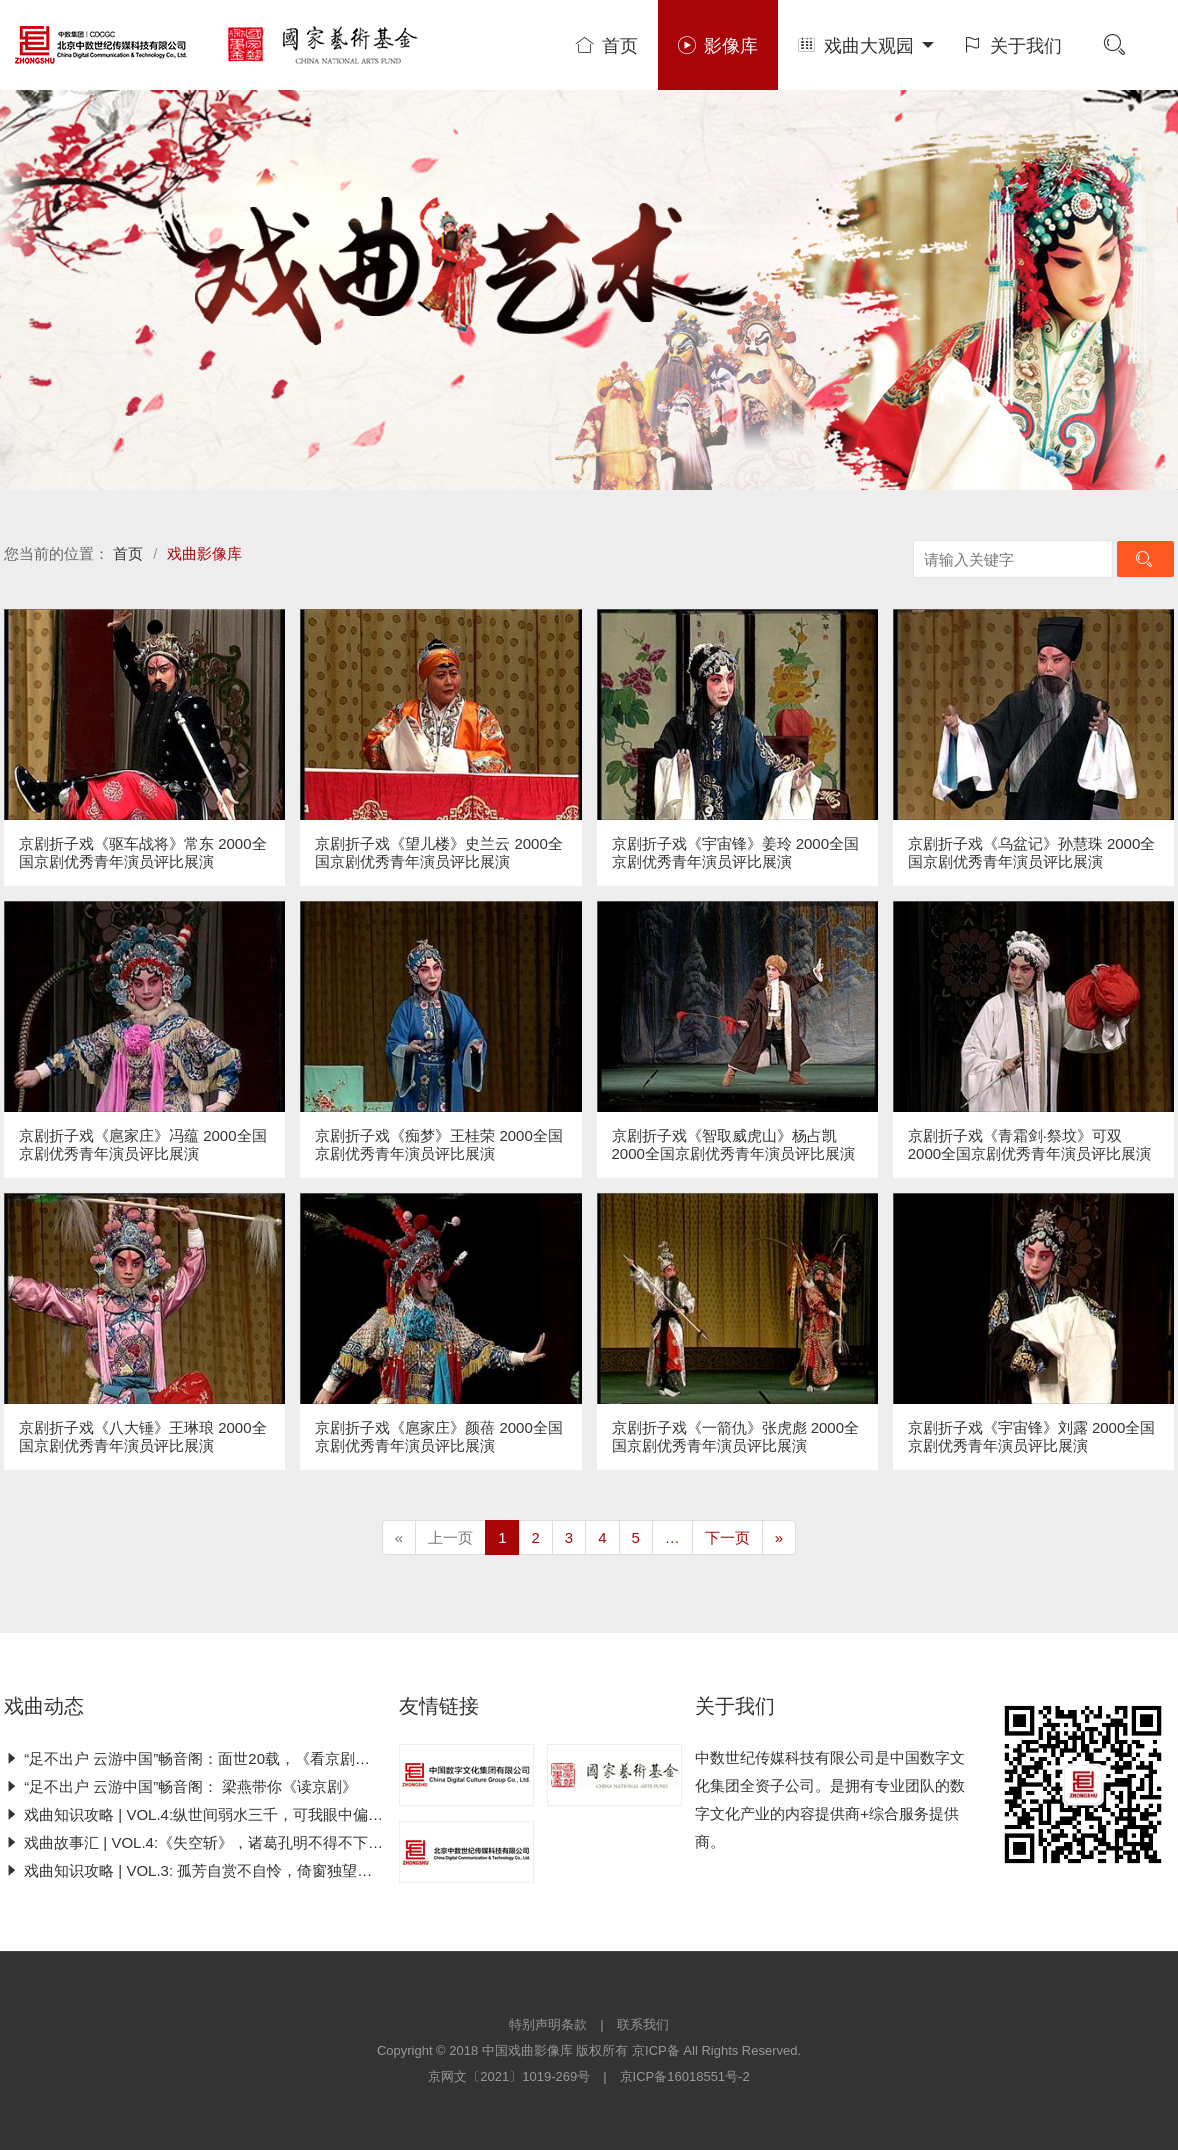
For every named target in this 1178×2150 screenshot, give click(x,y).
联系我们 (643, 2024)
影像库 (718, 46)
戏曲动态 (44, 1706)
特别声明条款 (548, 2024)
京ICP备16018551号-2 (685, 2076)
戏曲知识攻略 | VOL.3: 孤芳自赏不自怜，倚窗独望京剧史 (203, 1870)
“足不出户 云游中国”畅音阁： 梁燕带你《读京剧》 (181, 1786)
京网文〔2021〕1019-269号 (509, 2076)
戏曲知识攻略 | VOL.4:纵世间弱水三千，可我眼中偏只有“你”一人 (228, 1814)
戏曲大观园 (866, 46)
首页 (607, 46)
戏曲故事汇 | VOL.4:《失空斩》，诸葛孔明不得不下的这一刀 (216, 1842)
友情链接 (439, 1706)
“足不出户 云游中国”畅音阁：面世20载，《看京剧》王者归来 (217, 1758)
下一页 (727, 1537)
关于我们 (1013, 46)
